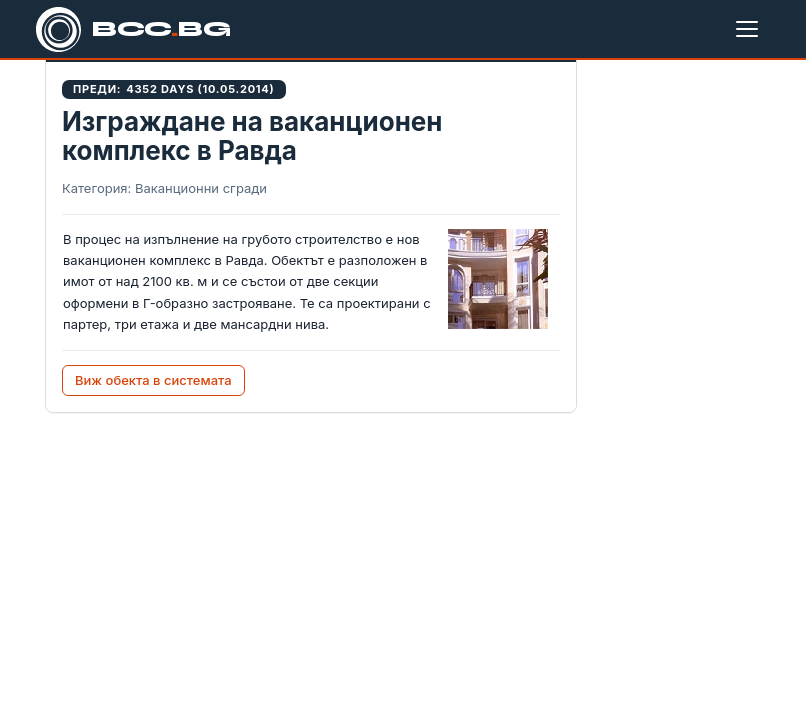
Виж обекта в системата (153, 380)
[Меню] (751, 29)
